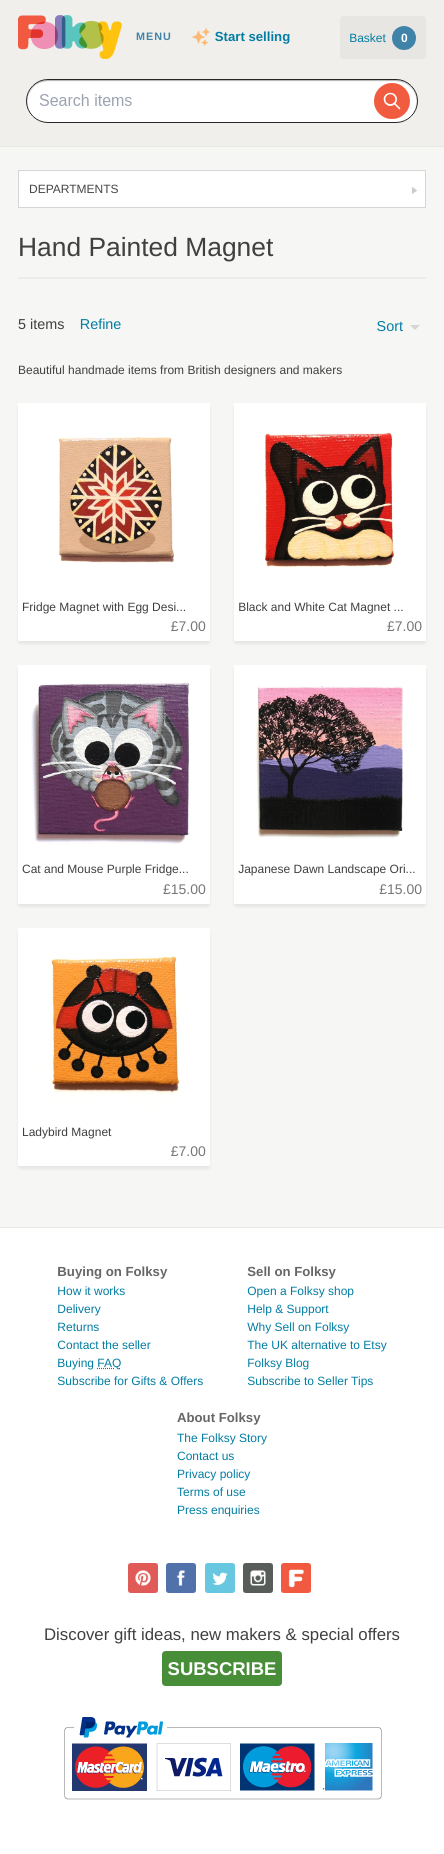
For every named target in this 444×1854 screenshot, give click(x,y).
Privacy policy (213, 1474)
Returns (78, 1327)
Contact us (205, 1456)
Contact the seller (103, 1345)
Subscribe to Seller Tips (310, 1381)
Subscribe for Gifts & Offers (130, 1381)
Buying (89, 1363)
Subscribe (222, 1668)
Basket (382, 38)
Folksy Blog (278, 1363)
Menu (154, 37)
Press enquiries (218, 1510)
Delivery (78, 1309)
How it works (91, 1291)
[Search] (392, 101)
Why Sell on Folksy (298, 1327)
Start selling (252, 36)
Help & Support (287, 1309)
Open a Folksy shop (300, 1291)
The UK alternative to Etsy (316, 1345)
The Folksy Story (222, 1438)
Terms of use (211, 1492)
